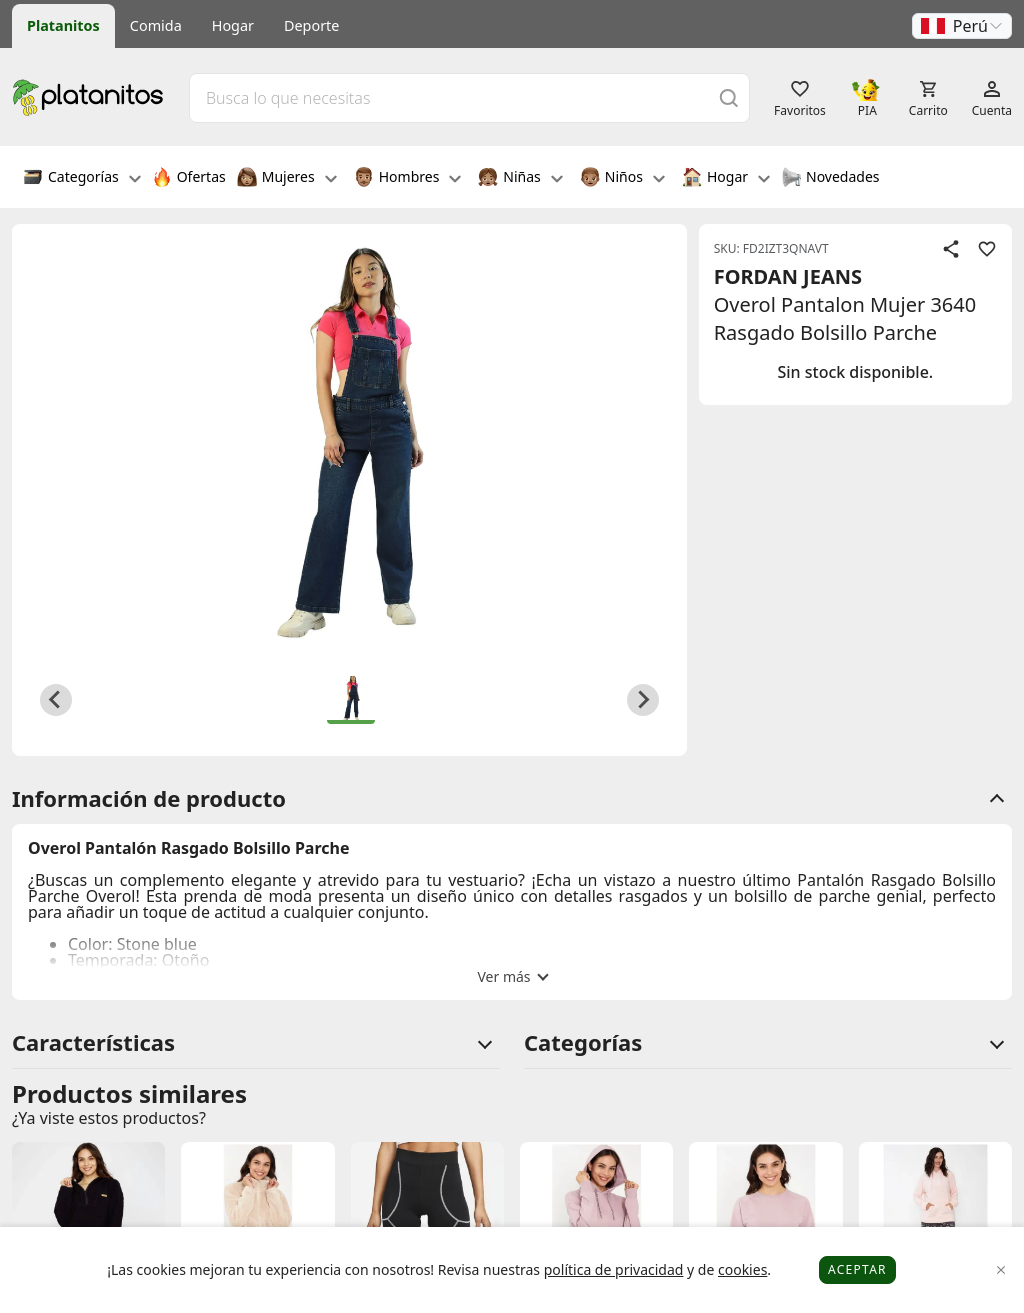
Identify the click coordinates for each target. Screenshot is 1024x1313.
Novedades (830, 179)
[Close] (1001, 1270)
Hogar (233, 25)
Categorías (82, 179)
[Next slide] (643, 700)
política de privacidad (614, 1269)
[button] (962, 26)
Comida (156, 25)
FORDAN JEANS (788, 276)
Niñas (520, 179)
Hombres (408, 179)
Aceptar (857, 1269)
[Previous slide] (56, 700)
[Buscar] (729, 97)
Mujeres (287, 179)
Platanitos (63, 25)
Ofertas (189, 179)
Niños (622, 179)
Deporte (311, 25)
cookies (742, 1269)
